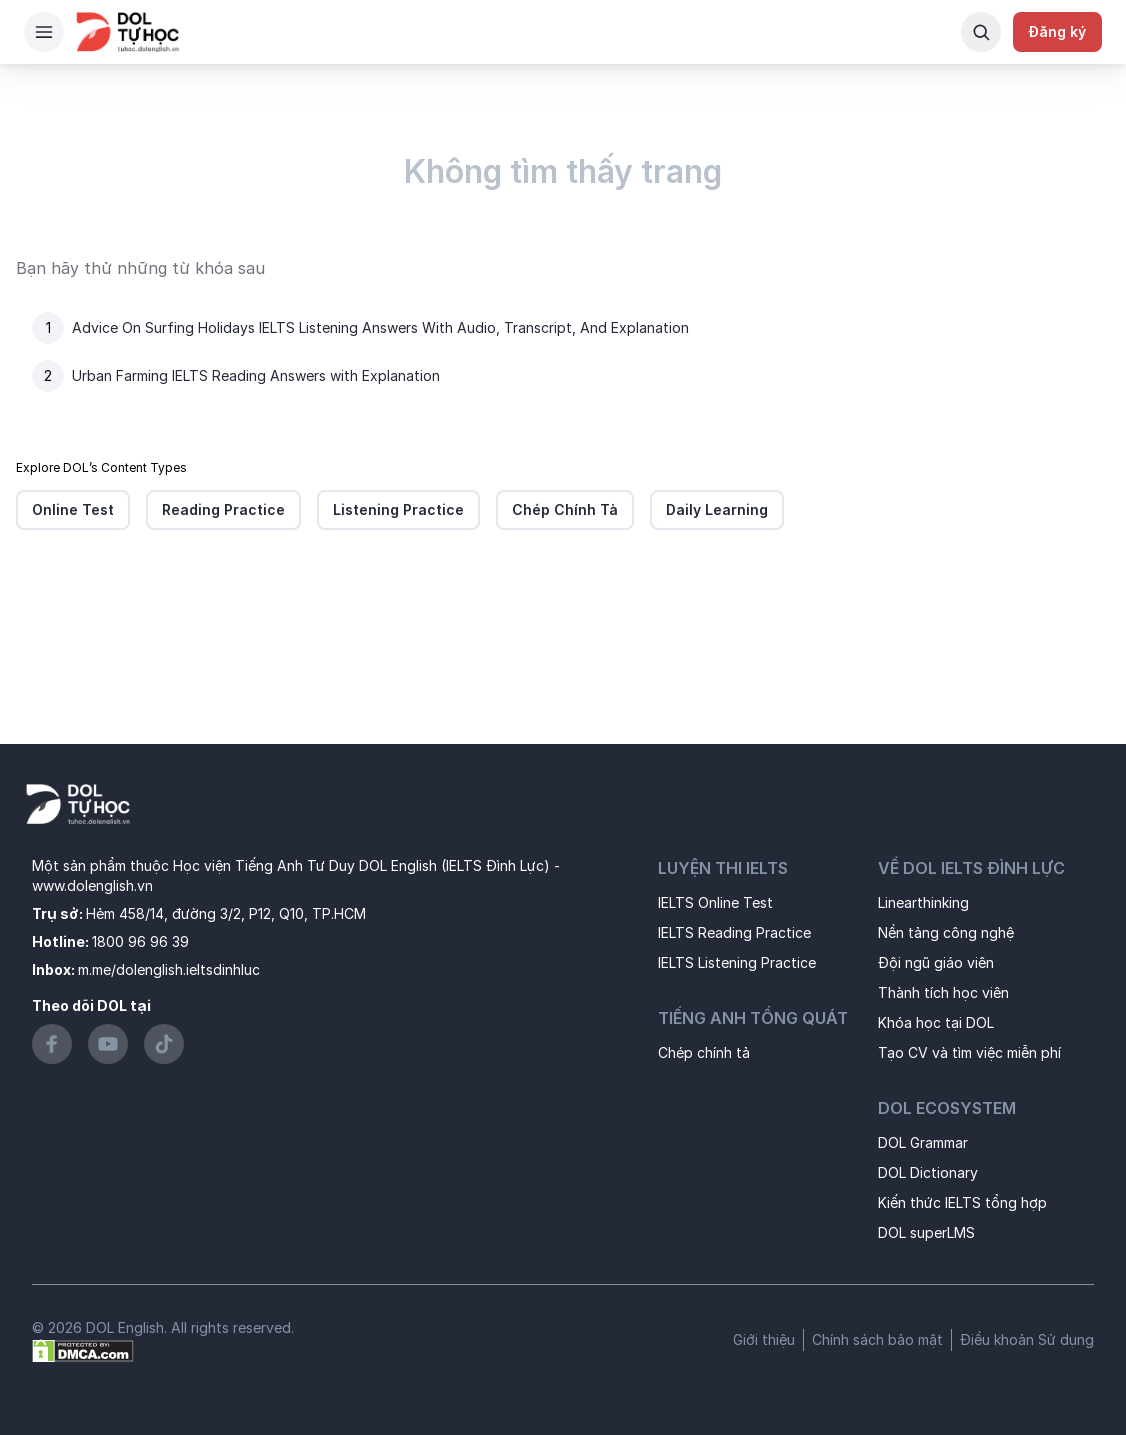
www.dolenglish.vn (92, 885)
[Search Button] (981, 32)
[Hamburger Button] (44, 32)
